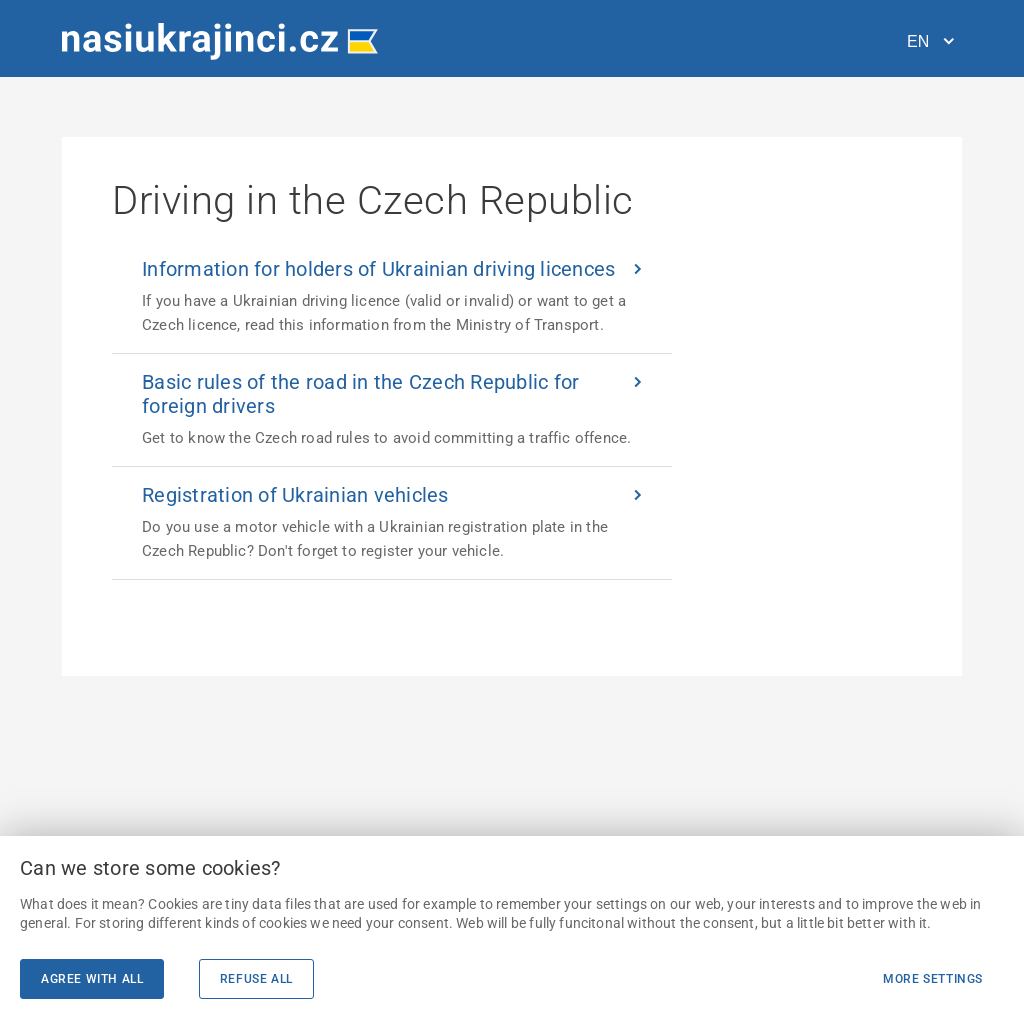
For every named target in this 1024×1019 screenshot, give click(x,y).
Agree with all (92, 979)
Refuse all (256, 979)
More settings (933, 979)
